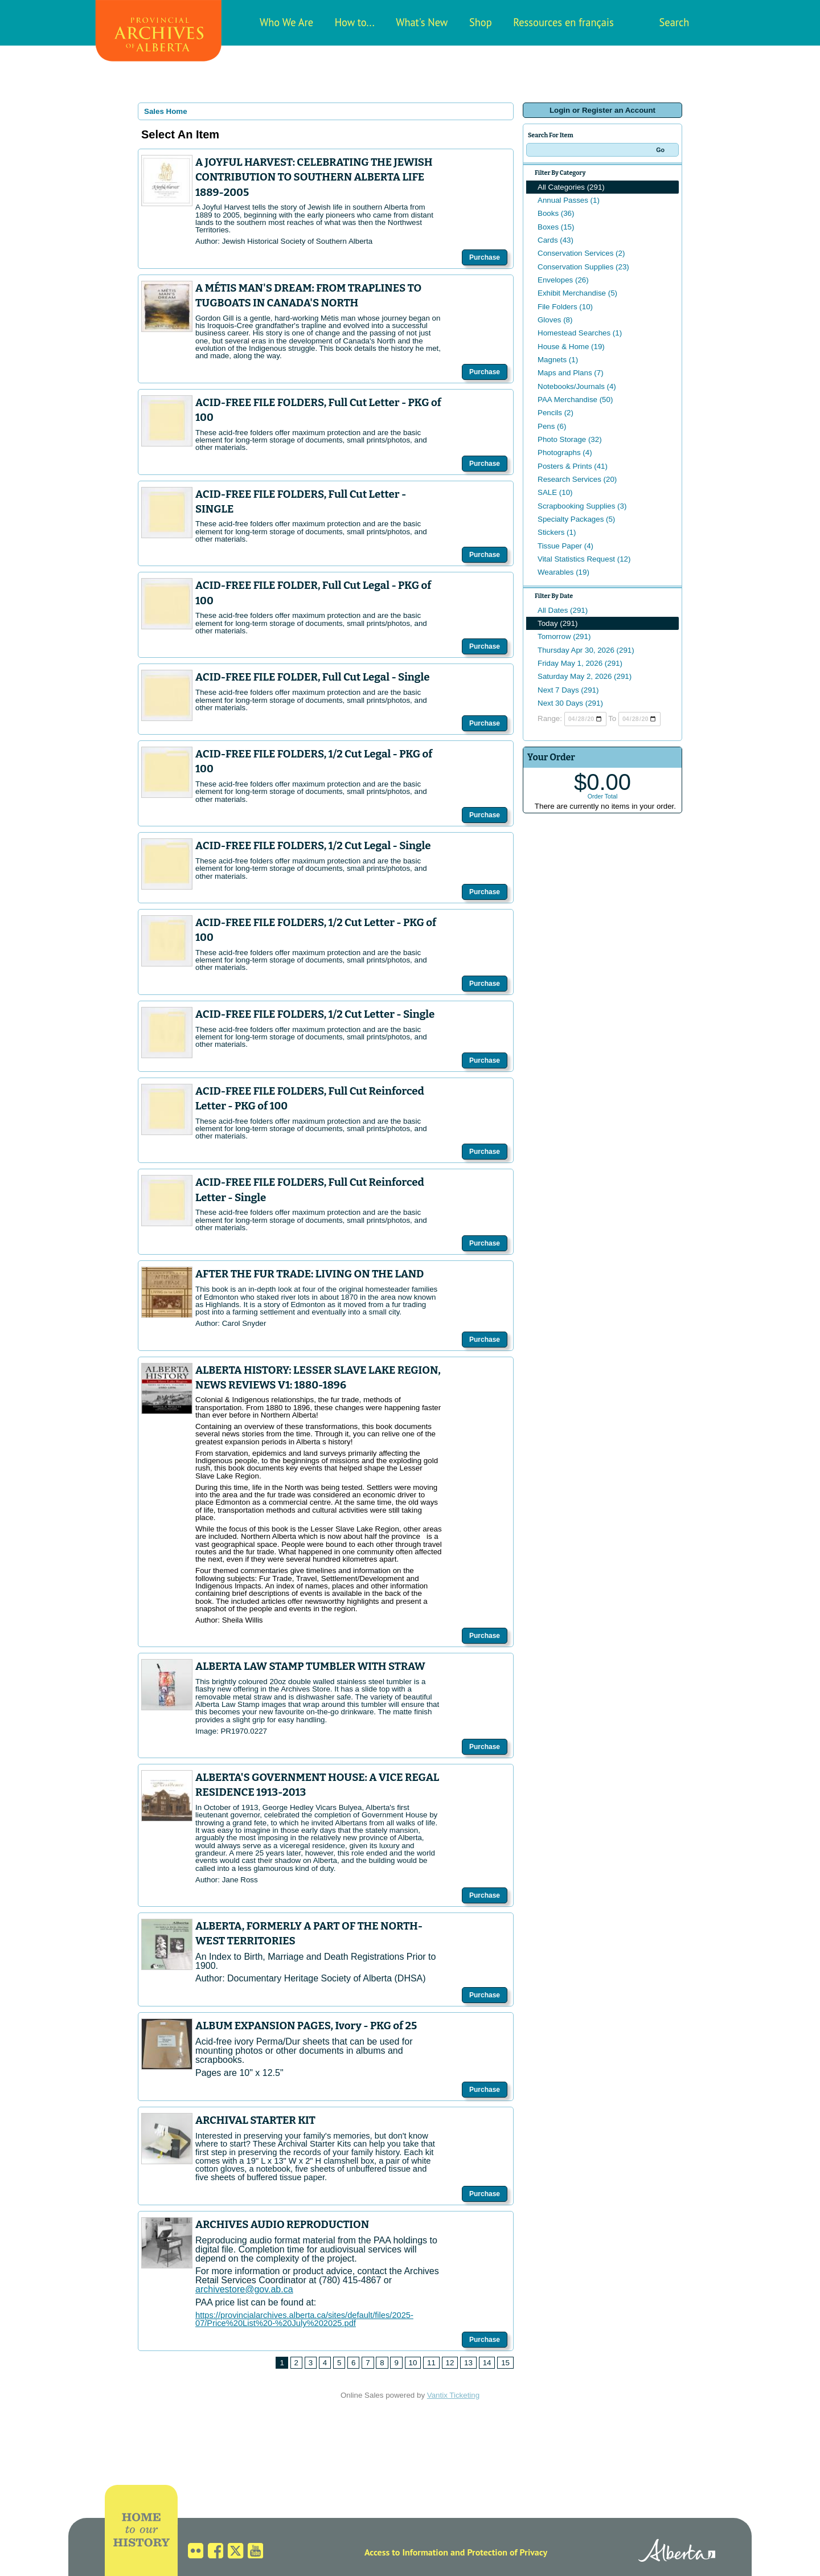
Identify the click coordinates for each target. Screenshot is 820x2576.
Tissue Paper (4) (565, 546)
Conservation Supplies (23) (583, 267)
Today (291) (557, 623)
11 (431, 2362)
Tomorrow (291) (564, 636)
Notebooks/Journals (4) (577, 386)
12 (450, 2362)
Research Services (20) (577, 479)
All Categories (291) (571, 187)
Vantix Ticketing (453, 2395)
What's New (422, 22)
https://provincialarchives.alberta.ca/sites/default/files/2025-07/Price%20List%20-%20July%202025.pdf (304, 2319)
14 (487, 2362)
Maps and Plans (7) (571, 372)
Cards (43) (555, 240)
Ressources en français (563, 22)
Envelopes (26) (563, 280)
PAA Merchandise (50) (575, 399)
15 (505, 2362)
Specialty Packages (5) (576, 519)
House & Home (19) (571, 346)
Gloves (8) (555, 320)
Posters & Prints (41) (573, 466)
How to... (355, 22)
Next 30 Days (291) (570, 703)
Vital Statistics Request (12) (584, 559)
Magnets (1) (558, 359)
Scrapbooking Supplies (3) (582, 506)
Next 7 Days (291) (568, 690)
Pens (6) (552, 426)
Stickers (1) (557, 532)
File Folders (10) (565, 306)
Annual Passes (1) (569, 200)
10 (413, 2362)
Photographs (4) (565, 452)
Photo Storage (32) (570, 439)
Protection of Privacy (507, 2552)
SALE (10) (555, 492)
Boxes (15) (556, 227)
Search (674, 22)
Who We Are (286, 22)
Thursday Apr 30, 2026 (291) (586, 650)
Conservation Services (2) (581, 253)
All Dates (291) (563, 610)
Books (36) (556, 213)
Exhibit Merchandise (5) (577, 293)
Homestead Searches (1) (580, 333)
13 (468, 2362)
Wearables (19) (563, 572)
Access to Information (406, 2552)
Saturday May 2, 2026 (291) (585, 676)
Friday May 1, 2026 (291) (580, 663)
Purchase (484, 257)
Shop (480, 22)
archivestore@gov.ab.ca (244, 2289)
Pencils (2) (555, 412)
